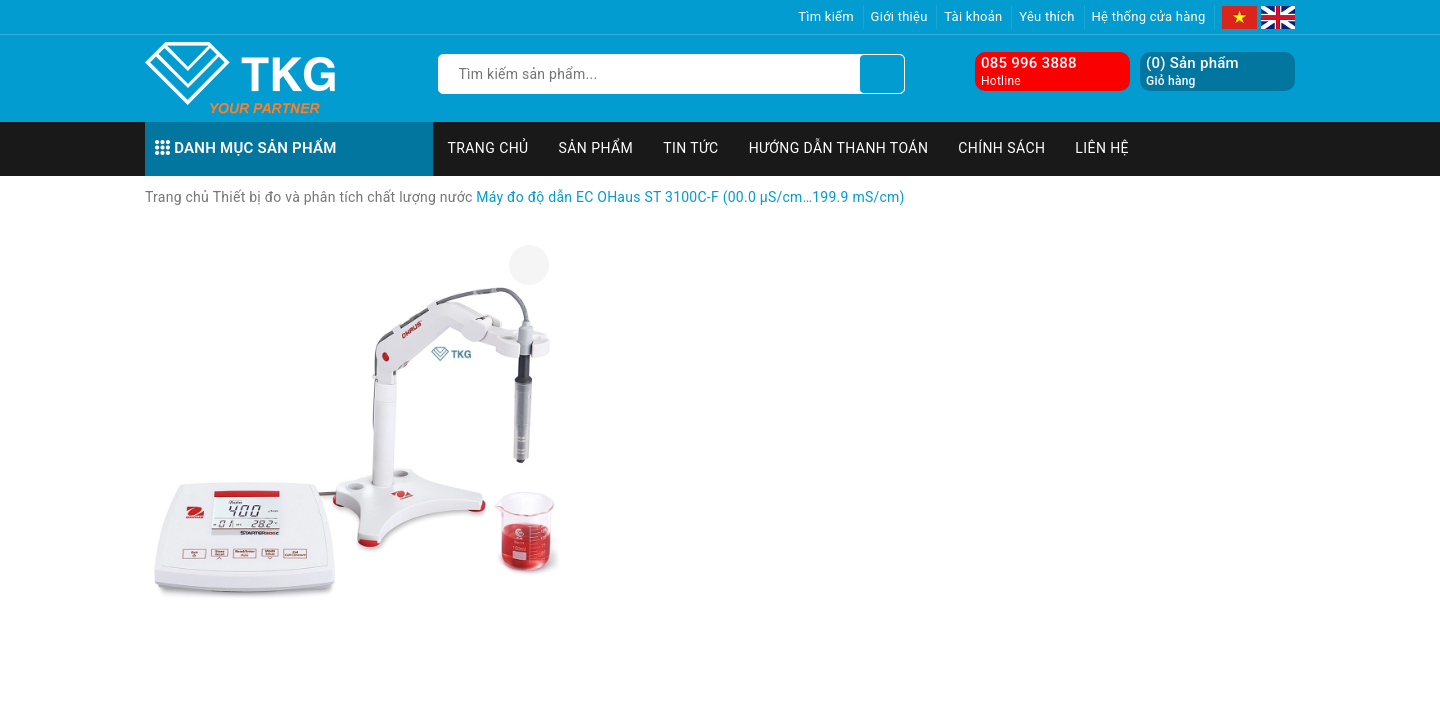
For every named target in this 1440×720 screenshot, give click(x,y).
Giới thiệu (899, 16)
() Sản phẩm (1192, 71)
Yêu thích (1047, 16)
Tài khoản (973, 16)
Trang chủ (488, 148)
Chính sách (1001, 148)
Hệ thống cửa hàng (1149, 16)
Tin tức (691, 148)
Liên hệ (1102, 148)
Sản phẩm (596, 148)
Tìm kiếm (826, 16)
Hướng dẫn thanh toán (839, 148)
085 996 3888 (1029, 63)
